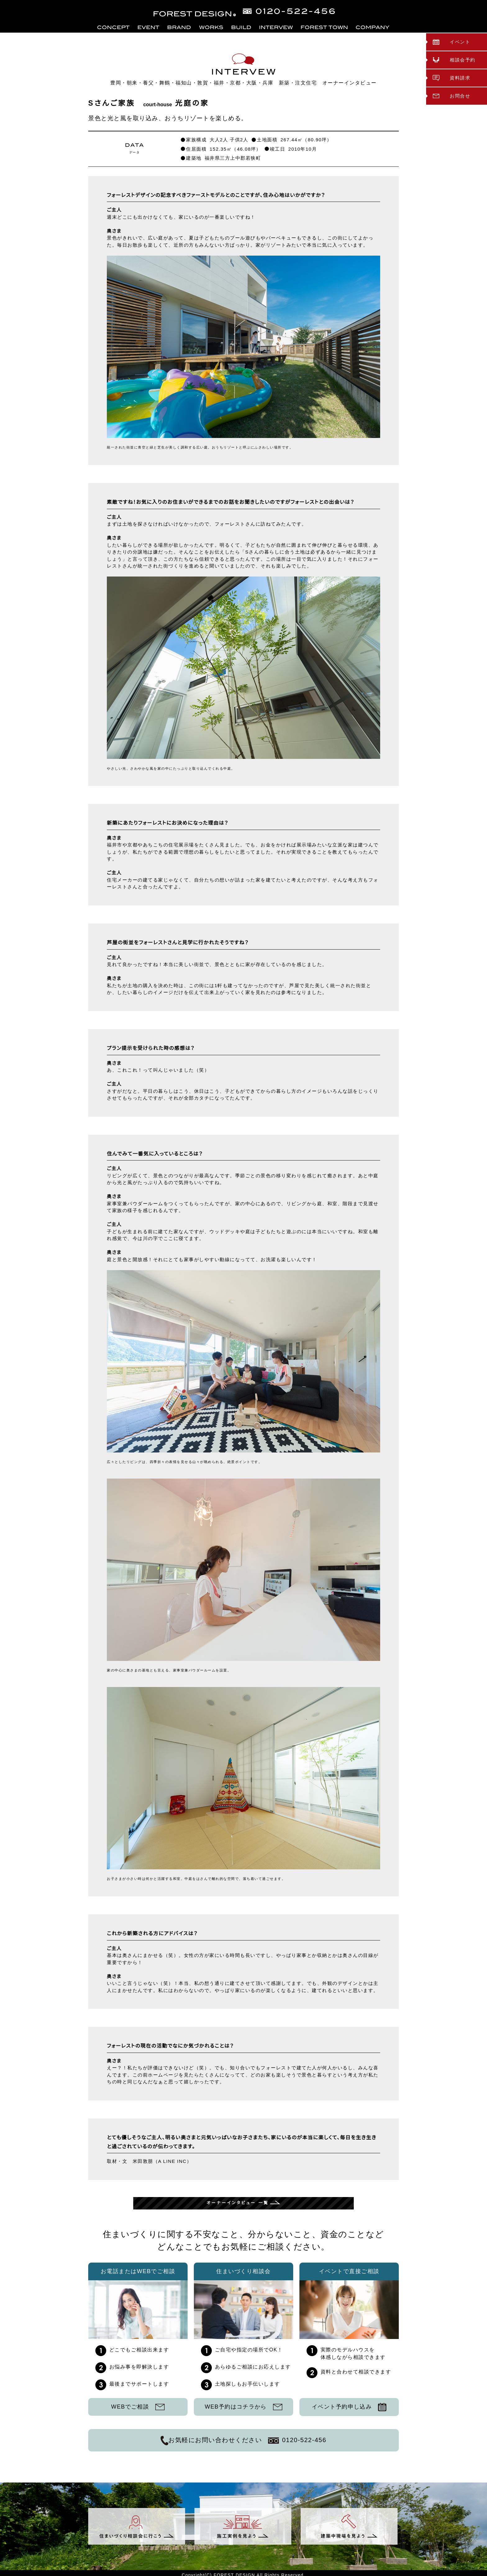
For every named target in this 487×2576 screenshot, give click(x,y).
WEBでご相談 (138, 2407)
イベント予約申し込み (349, 2407)
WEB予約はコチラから (243, 2407)
